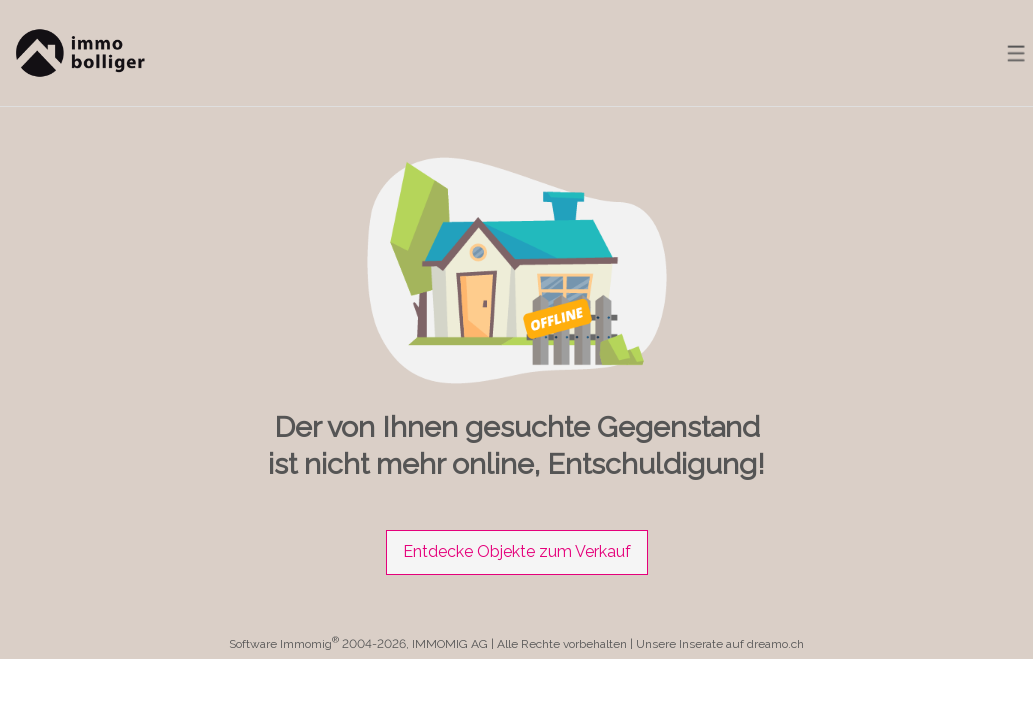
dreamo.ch (775, 644)
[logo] (77, 53)
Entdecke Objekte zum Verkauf (517, 551)
